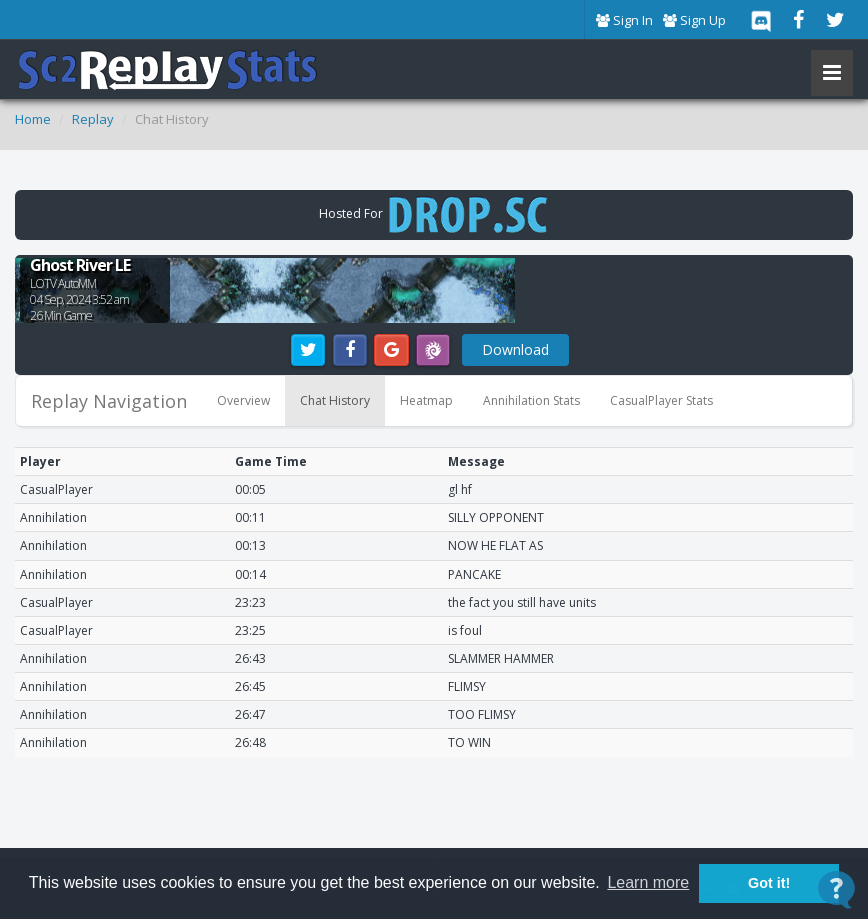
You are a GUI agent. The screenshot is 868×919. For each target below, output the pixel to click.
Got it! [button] (769, 883)
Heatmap (426, 400)
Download (515, 349)
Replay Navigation (109, 401)
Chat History (335, 400)
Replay (93, 119)
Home (33, 119)
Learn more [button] (648, 882)
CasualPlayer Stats (661, 400)
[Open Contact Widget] (836, 889)
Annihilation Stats (531, 400)
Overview (243, 400)
